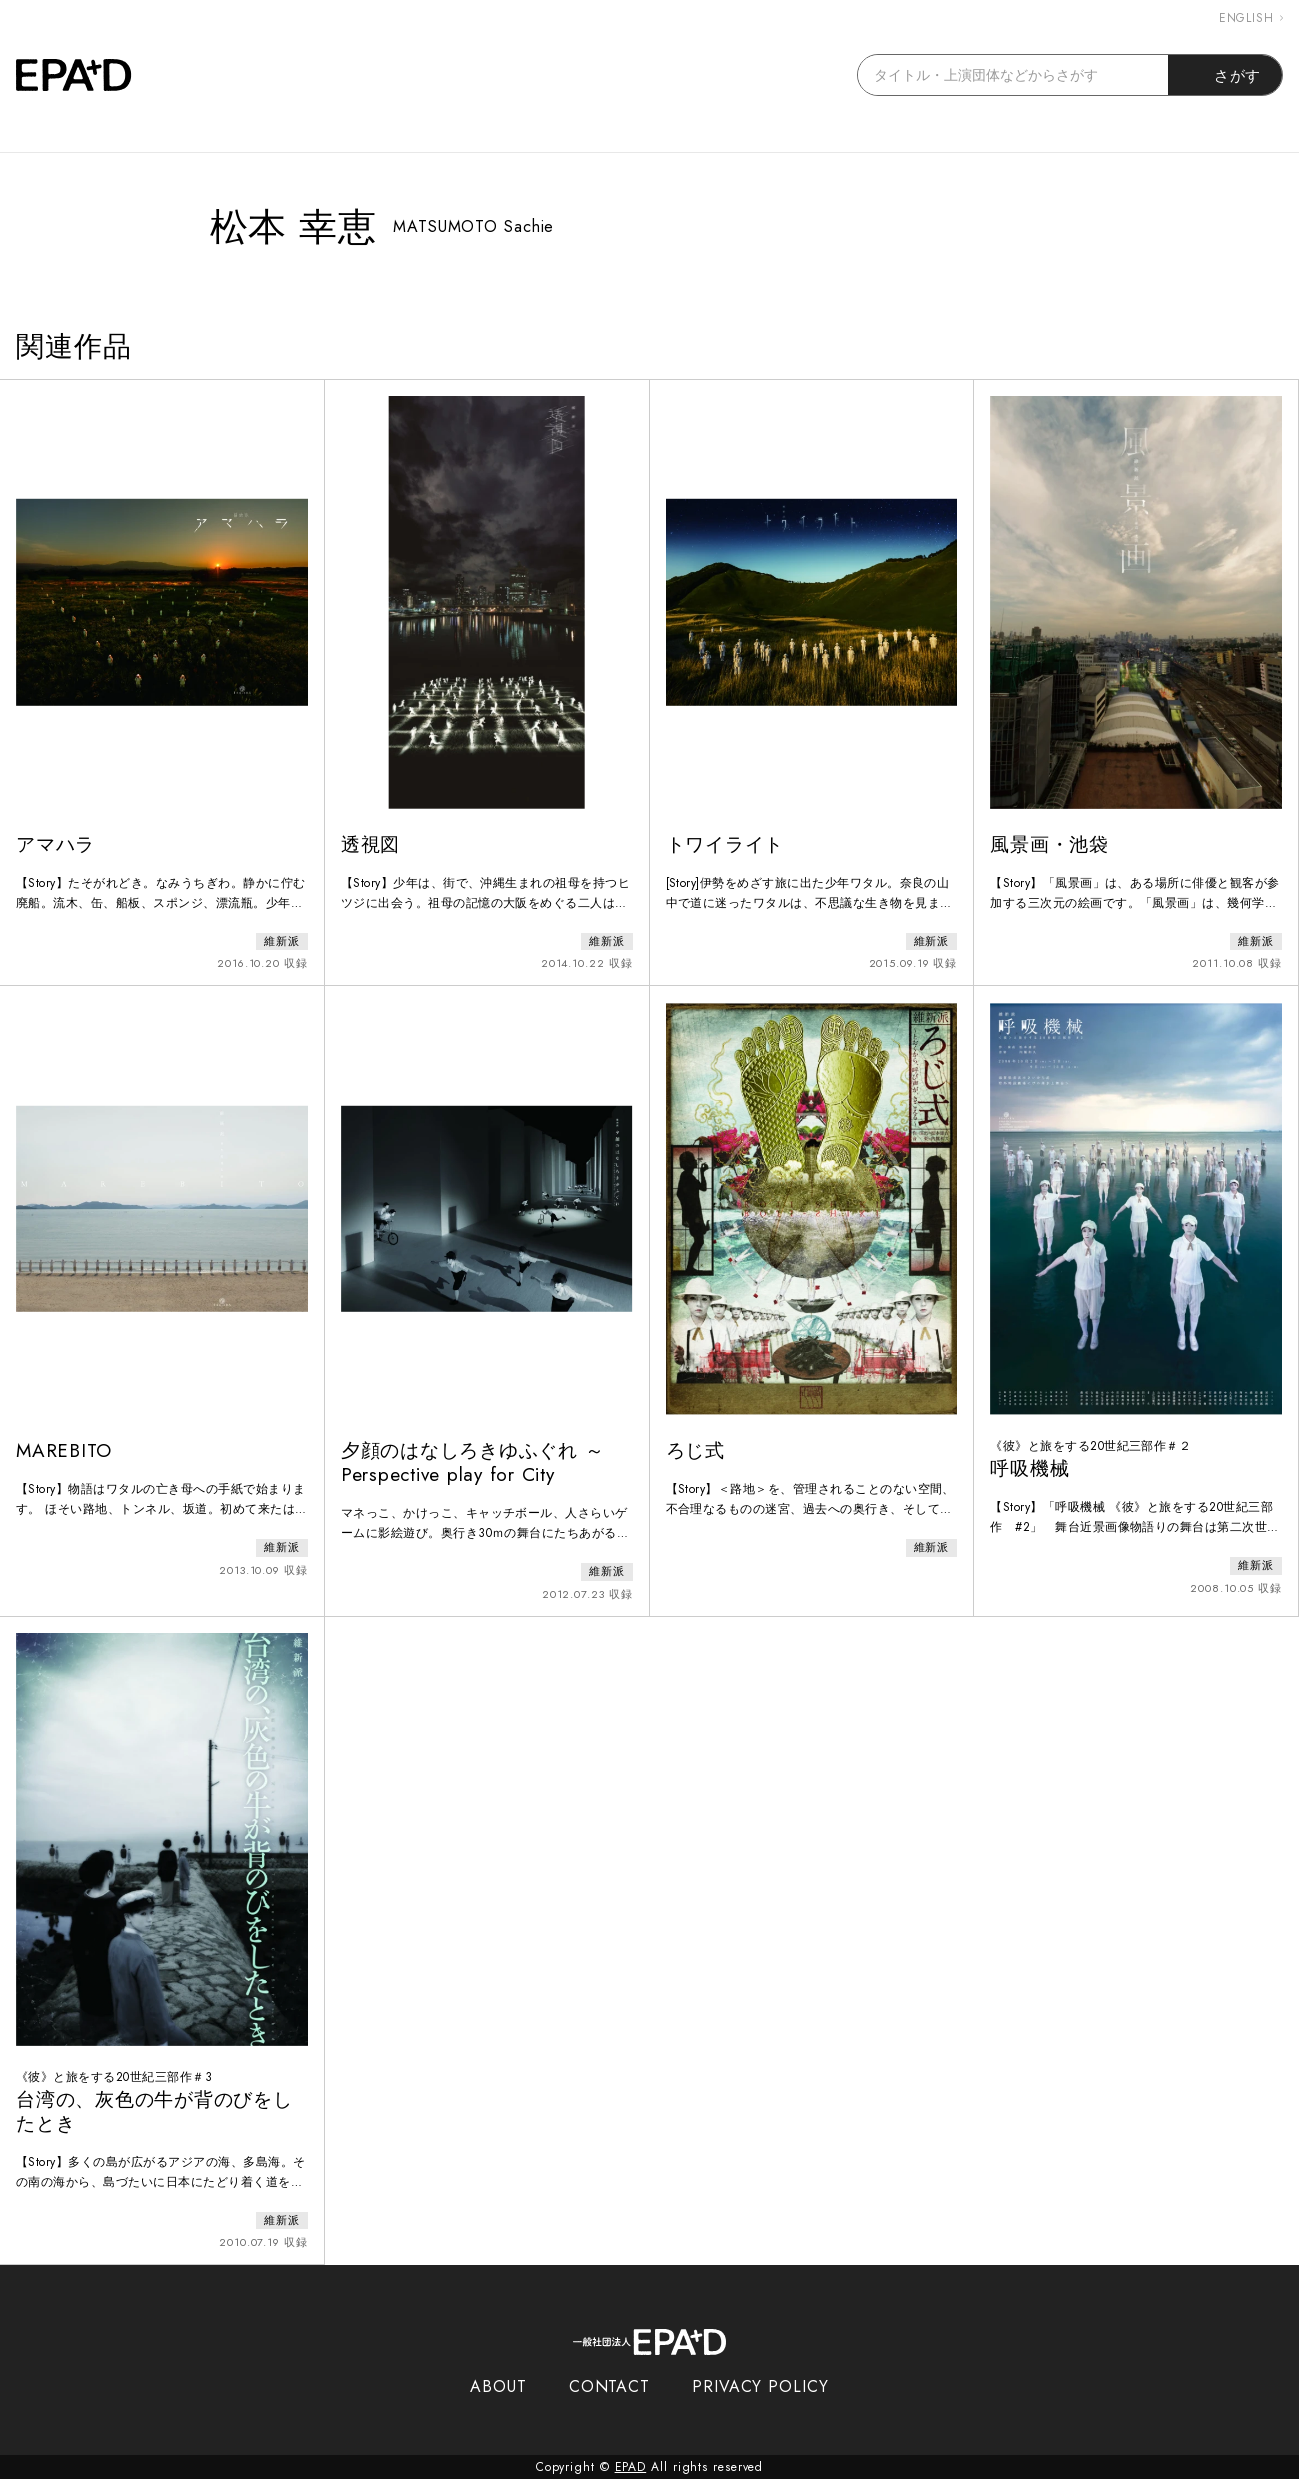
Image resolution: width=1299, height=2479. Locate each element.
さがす (1225, 75)
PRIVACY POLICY (760, 2386)
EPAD (631, 2467)
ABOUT (498, 2386)
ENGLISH (1251, 18)
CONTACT (609, 2386)
